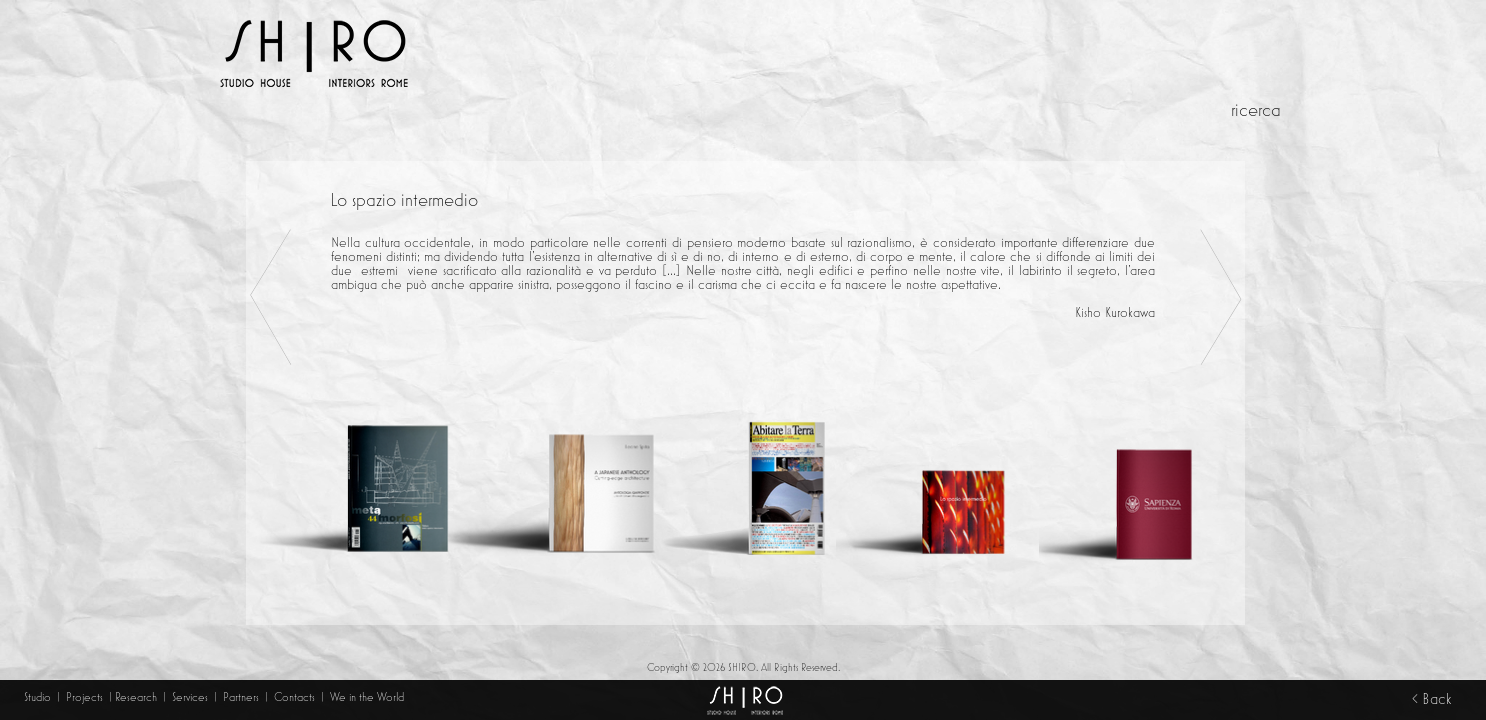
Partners (241, 697)
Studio (37, 697)
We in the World (367, 697)
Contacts (296, 697)
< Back (1431, 699)
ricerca (1256, 110)
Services (191, 697)
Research (136, 697)
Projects (84, 697)
